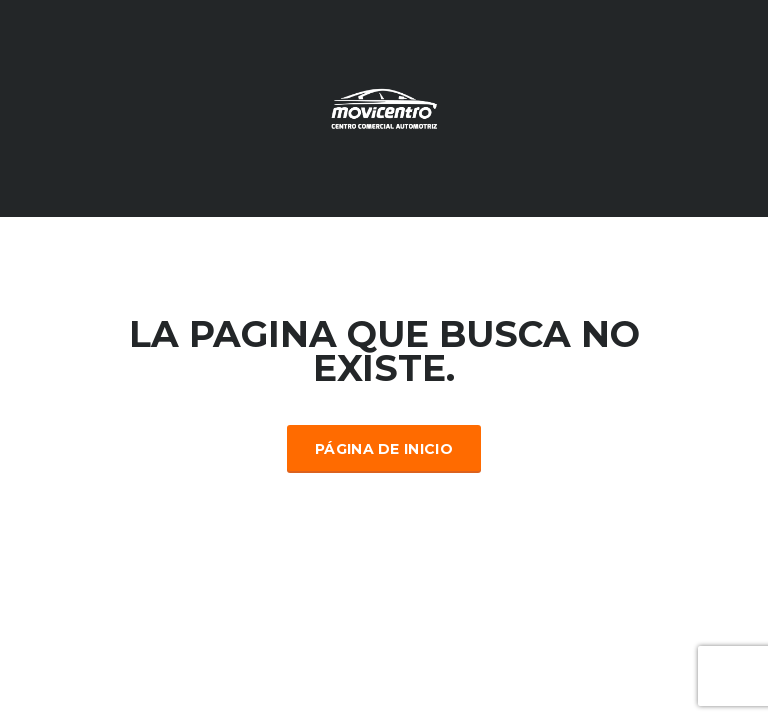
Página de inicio (384, 449)
